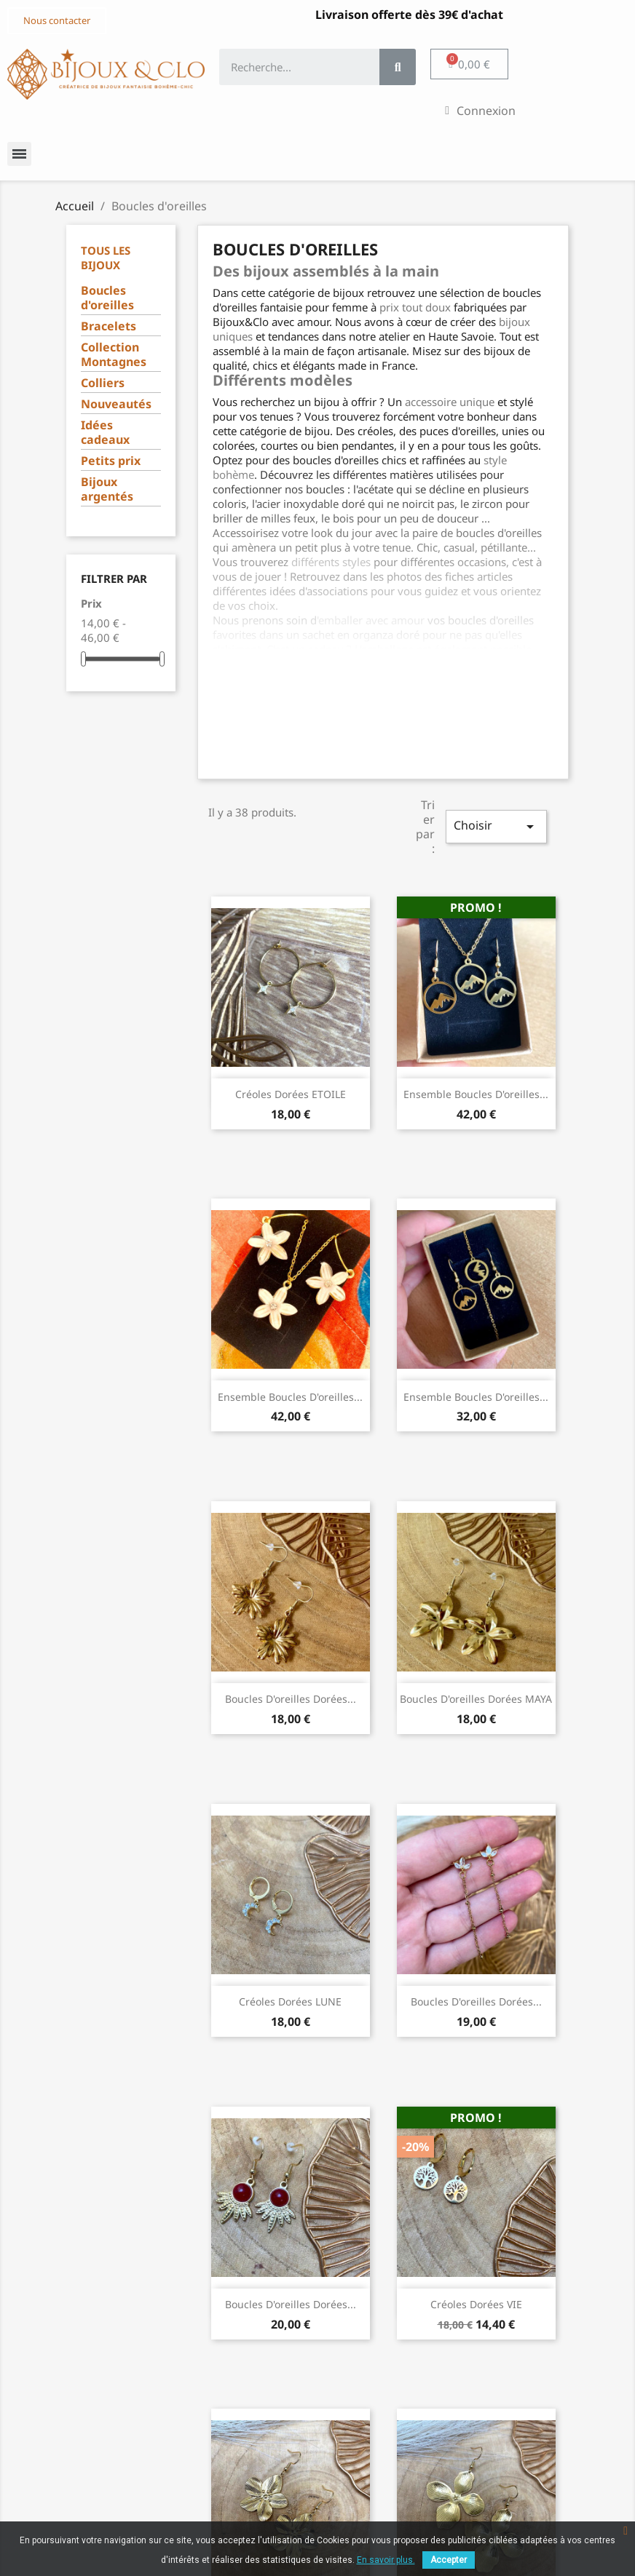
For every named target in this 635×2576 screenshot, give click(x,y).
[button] (56, 20)
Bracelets (108, 326)
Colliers (103, 383)
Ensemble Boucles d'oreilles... (475, 1094)
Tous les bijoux (105, 257)
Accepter (448, 2560)
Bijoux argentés (107, 489)
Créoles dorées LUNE (290, 2001)
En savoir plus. (386, 2560)
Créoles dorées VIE (476, 2304)
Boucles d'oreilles (107, 298)
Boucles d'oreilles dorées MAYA (476, 1699)
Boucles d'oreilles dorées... (290, 1699)
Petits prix (111, 461)
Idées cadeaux (105, 433)
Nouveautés (116, 404)
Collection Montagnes (113, 355)
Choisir (496, 826)
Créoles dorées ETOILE (290, 1094)
